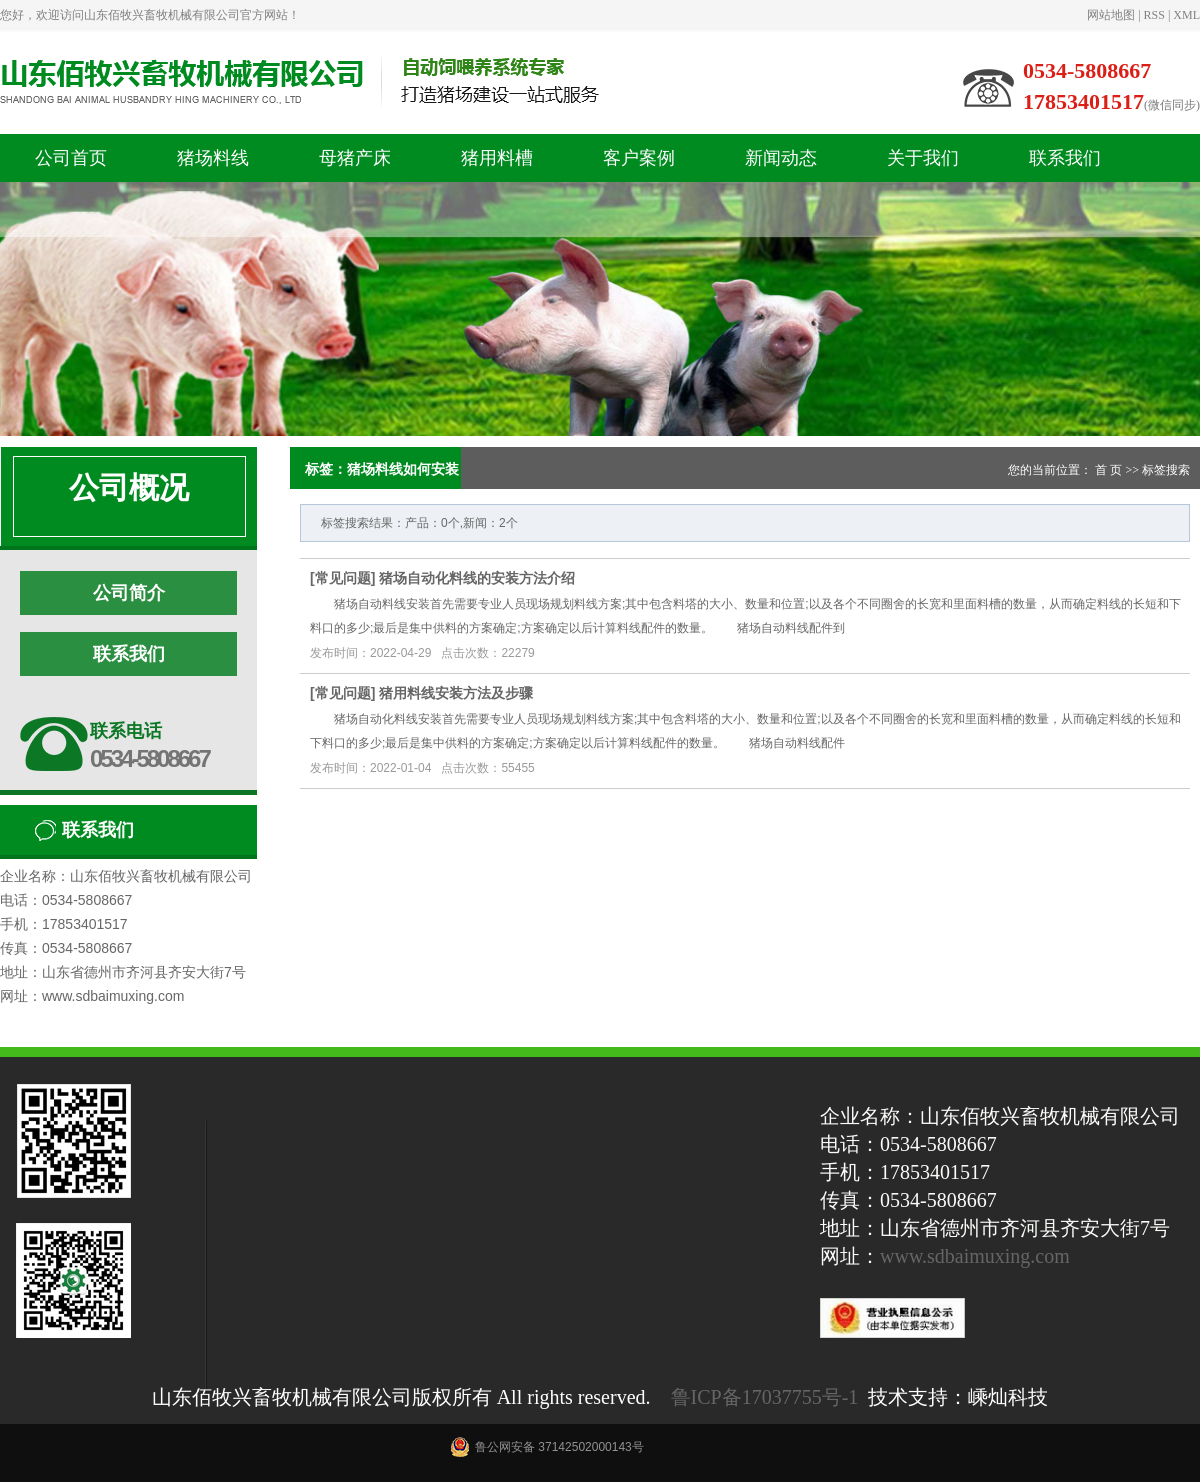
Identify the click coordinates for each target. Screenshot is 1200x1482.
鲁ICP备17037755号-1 (765, 1397)
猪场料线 (213, 158)
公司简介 (129, 593)
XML (1186, 15)
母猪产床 (355, 158)
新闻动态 (781, 158)
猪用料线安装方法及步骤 (456, 693)
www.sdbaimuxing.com (975, 1256)
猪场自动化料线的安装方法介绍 (477, 578)
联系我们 (1065, 158)
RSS (1154, 15)
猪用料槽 (497, 158)
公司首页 (71, 158)
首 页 (1108, 470)
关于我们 (923, 158)
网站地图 (1111, 15)
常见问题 (343, 578)
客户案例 (639, 158)
